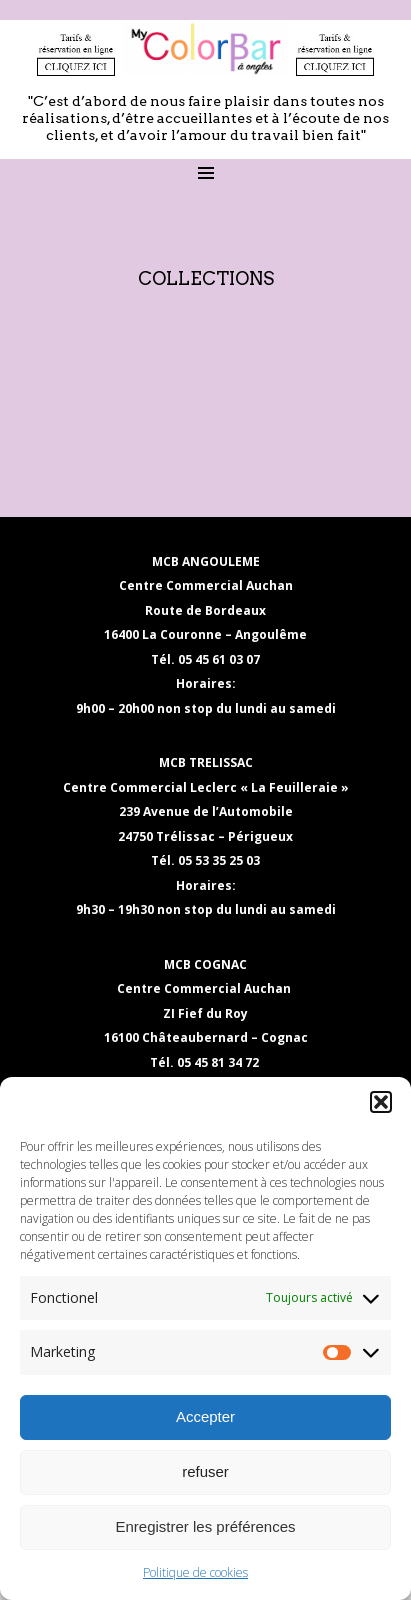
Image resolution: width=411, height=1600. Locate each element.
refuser (205, 1471)
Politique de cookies (195, 1572)
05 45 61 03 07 (219, 659)
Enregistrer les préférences (205, 1526)
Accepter (205, 1416)
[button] (381, 1102)
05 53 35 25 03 (219, 860)
